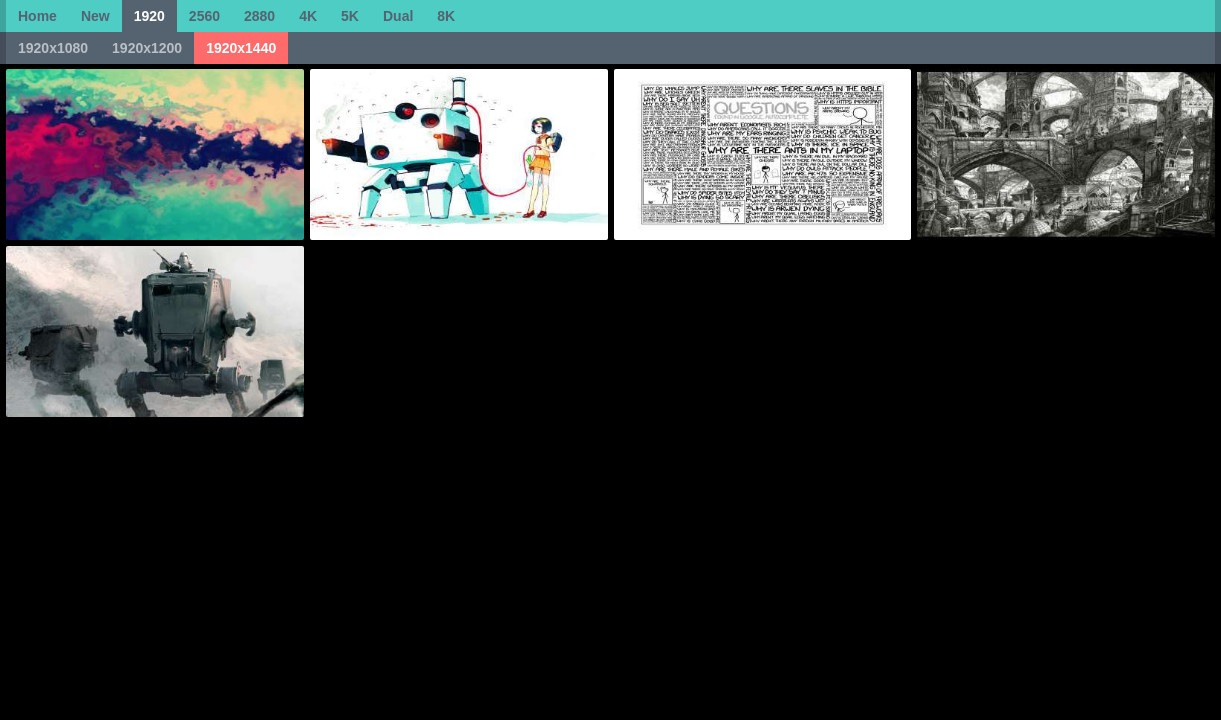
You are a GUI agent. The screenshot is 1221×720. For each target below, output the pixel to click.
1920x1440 (241, 48)
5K (350, 16)
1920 (149, 16)
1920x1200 (147, 48)
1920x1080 (53, 48)
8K (446, 16)
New (95, 16)
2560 (204, 16)
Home (37, 16)
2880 (259, 16)
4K (308, 16)
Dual (398, 16)
